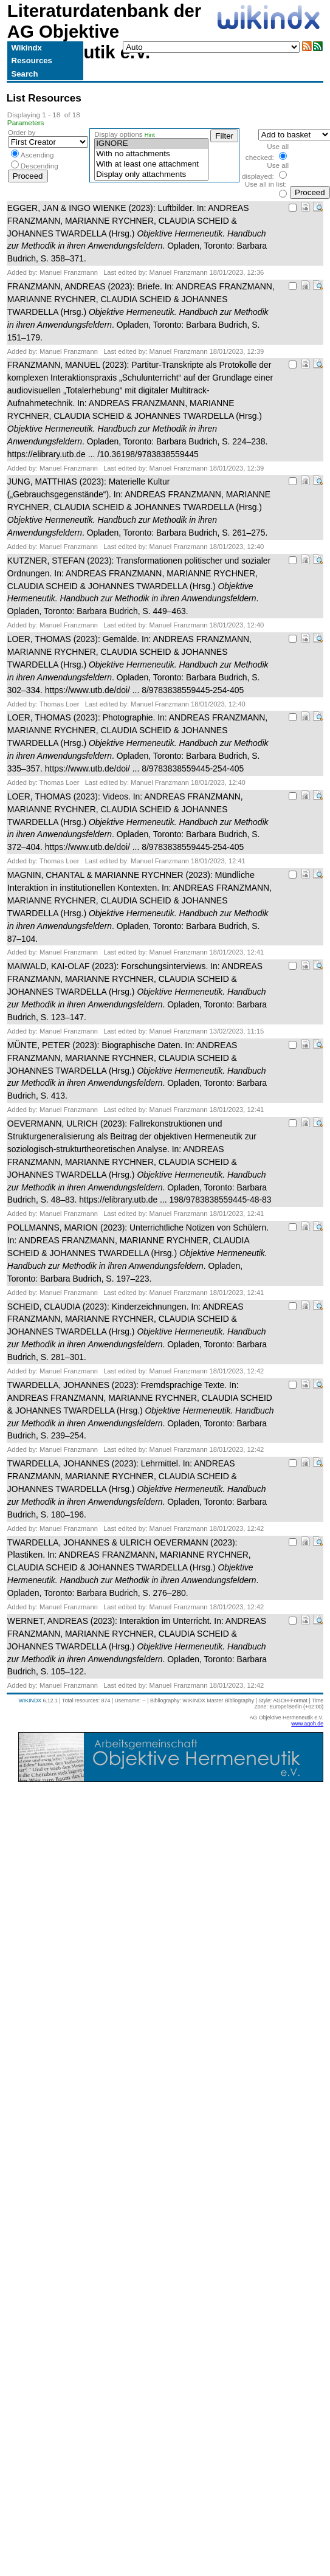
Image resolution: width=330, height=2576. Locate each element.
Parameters (25, 122)
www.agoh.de (307, 1724)
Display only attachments (151, 175)
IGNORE (151, 144)
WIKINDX (30, 1700)
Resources (31, 60)
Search (24, 73)
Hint (150, 135)
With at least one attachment (151, 164)
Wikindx (26, 47)
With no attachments (151, 154)
